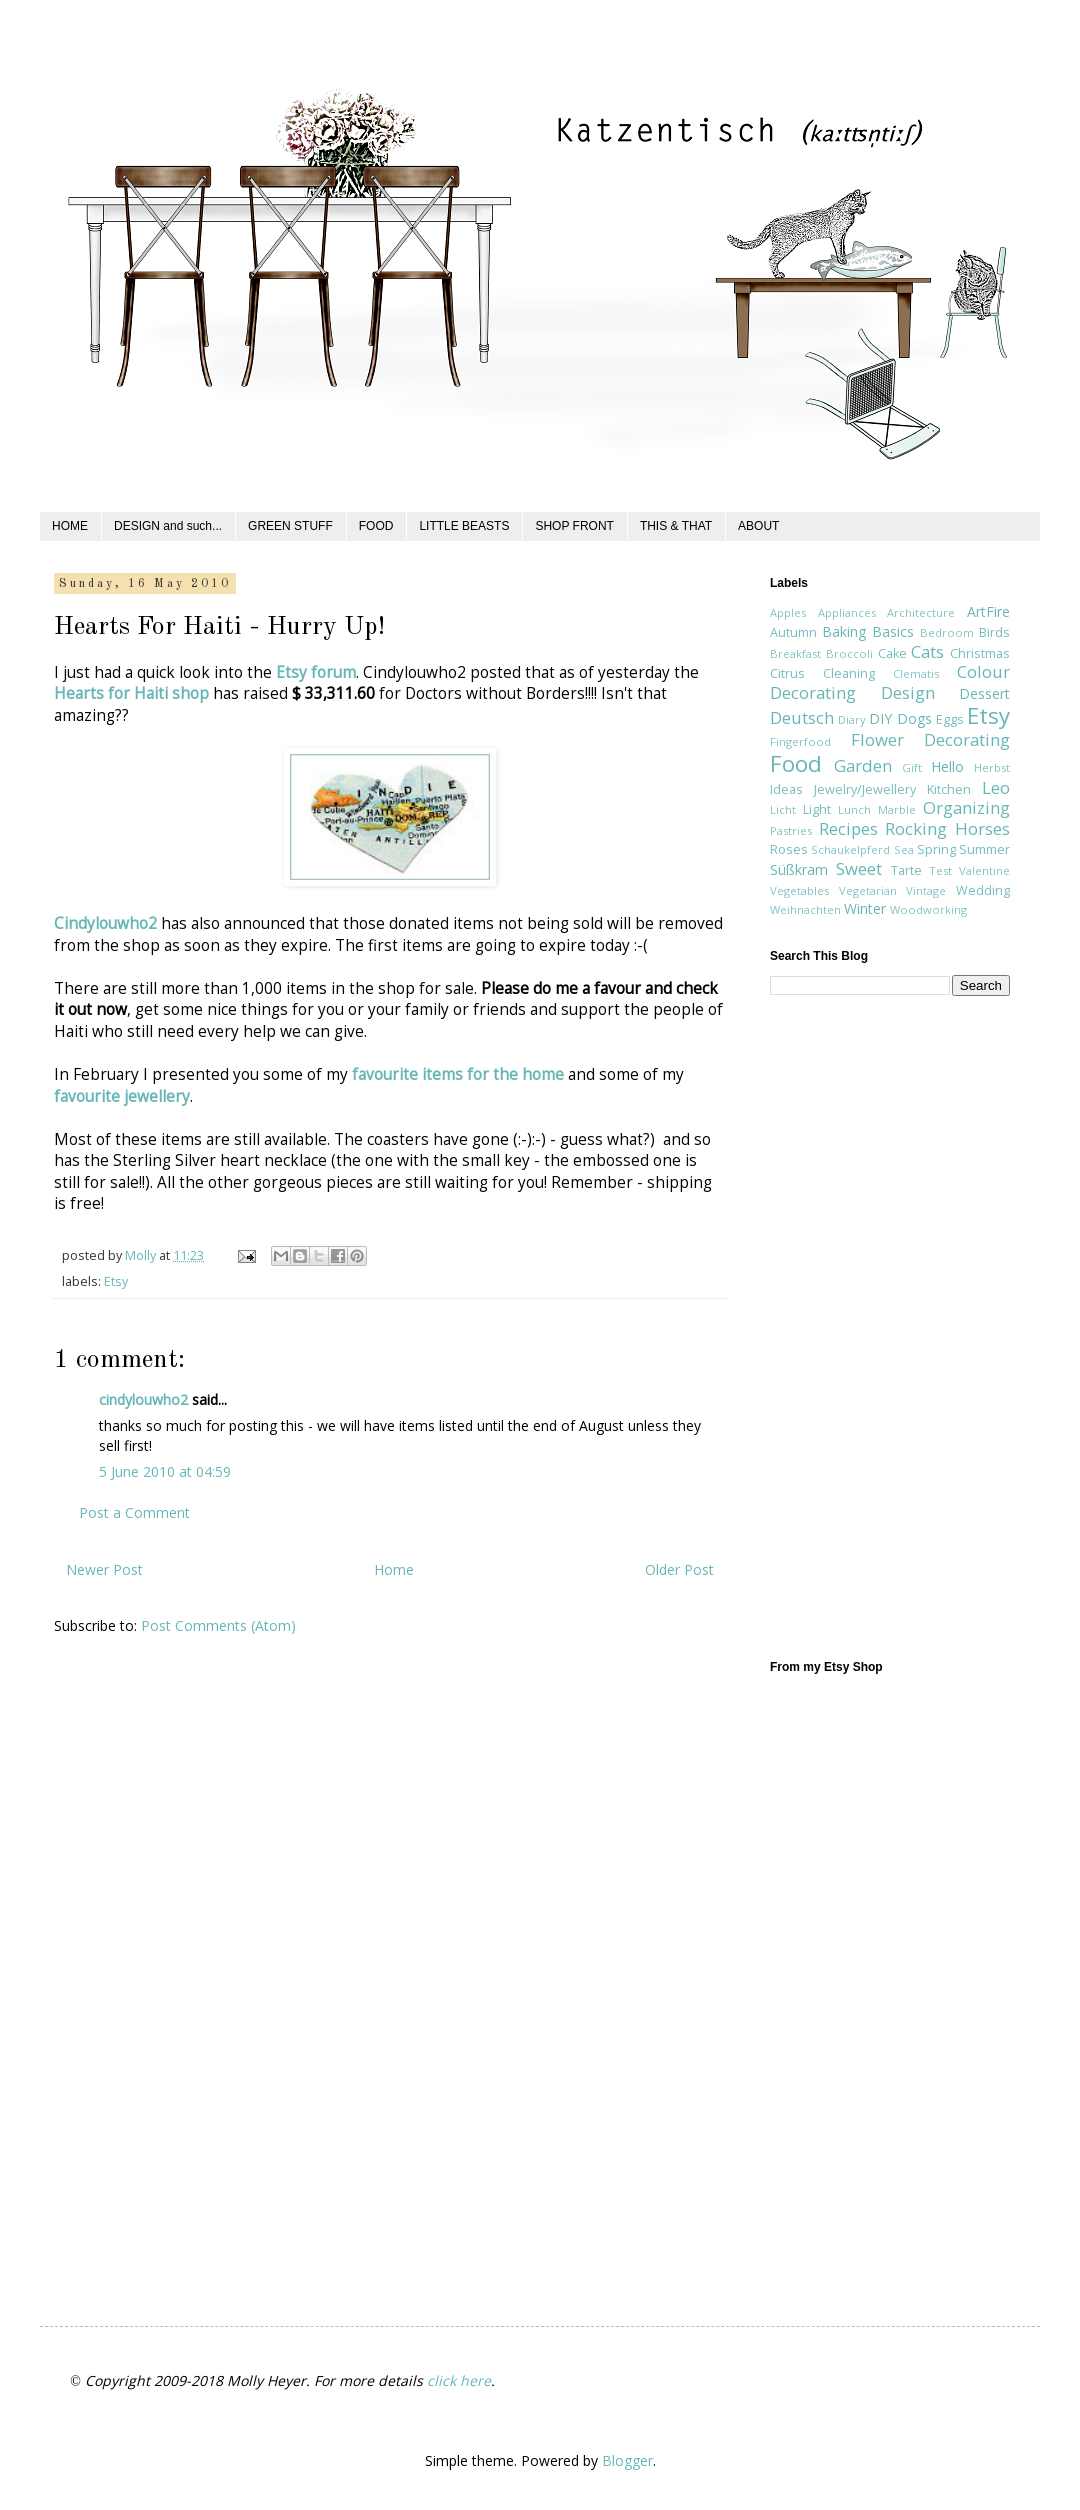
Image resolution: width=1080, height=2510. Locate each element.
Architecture (921, 612)
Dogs (914, 718)
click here (459, 2380)
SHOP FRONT (574, 526)
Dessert (984, 693)
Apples (788, 612)
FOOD (376, 526)
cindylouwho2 (143, 1399)
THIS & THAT (676, 526)
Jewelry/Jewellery (865, 789)
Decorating (813, 692)
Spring (936, 849)
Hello (947, 766)
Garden (863, 765)
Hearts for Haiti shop (131, 693)
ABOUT (758, 526)
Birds (994, 632)
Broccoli (849, 653)
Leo (996, 787)
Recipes (848, 828)
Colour (983, 671)
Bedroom (947, 632)
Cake (892, 653)
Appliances (847, 612)
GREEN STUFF (290, 526)
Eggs (950, 719)
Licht (783, 809)
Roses (789, 849)
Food (796, 763)
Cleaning (849, 673)
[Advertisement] (850, 1326)
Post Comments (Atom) (218, 1625)
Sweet (859, 868)
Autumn (793, 632)
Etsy (116, 1281)
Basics (893, 631)
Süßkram (799, 869)
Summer (984, 849)
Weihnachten (805, 909)
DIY (880, 718)
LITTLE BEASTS (464, 526)
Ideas (786, 789)
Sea (904, 849)
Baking (844, 631)
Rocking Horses (947, 828)
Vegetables (799, 890)
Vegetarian (868, 890)
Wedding (983, 890)
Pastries (791, 830)
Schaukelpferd (850, 849)
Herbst (992, 767)
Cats (927, 651)
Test (940, 870)
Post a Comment (134, 1512)
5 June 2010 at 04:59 (165, 1471)
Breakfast (795, 653)
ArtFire (988, 611)
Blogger (627, 2460)
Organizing (966, 807)
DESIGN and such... (168, 526)
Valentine (984, 870)
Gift (912, 767)
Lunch (854, 809)
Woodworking (928, 909)
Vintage (926, 890)
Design (908, 692)
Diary (852, 719)
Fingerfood (800, 741)
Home (394, 1569)
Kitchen (949, 789)
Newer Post (104, 1569)
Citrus (787, 673)
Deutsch (802, 717)
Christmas (980, 653)
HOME (70, 526)
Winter (865, 908)
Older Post (679, 1569)
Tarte (906, 870)
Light (817, 809)
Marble (897, 809)
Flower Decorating (931, 739)
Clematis (916, 673)
